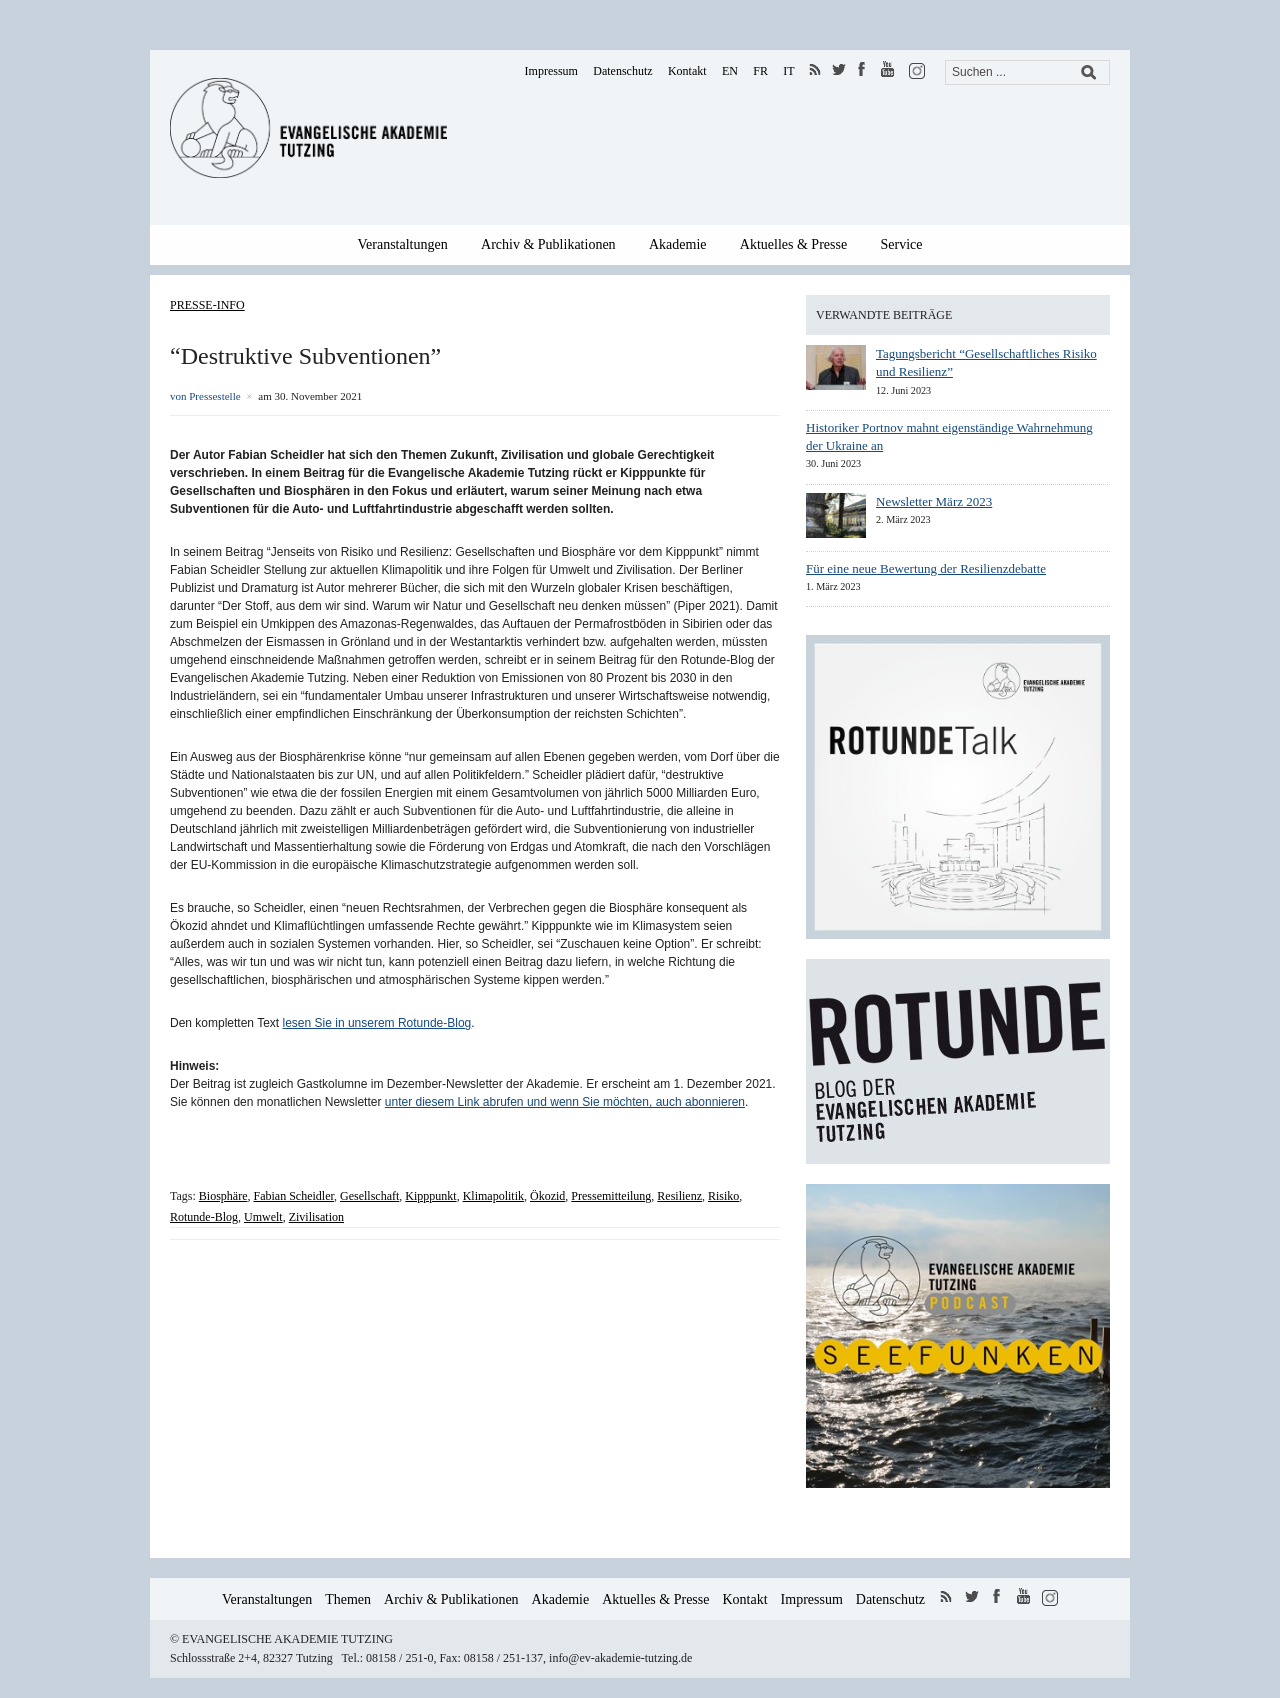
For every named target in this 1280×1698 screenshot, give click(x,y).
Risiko (723, 1196)
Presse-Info (207, 305)
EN (730, 71)
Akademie (678, 244)
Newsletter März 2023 (934, 501)
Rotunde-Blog (204, 1217)
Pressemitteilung (611, 1196)
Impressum (551, 71)
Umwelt (263, 1217)
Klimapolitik (493, 1196)
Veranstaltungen (403, 244)
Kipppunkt (430, 1196)
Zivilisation (316, 1217)
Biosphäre (223, 1196)
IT (788, 71)
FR (760, 71)
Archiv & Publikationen (548, 244)
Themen (348, 1599)
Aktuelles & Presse (793, 244)
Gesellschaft (369, 1196)
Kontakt (687, 71)
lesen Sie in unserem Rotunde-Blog (377, 1023)
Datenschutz (622, 71)
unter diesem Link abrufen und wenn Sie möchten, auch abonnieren (565, 1102)
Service (902, 244)
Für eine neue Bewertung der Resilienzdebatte (926, 568)
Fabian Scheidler (293, 1196)
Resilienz (679, 1196)
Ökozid (547, 1196)
